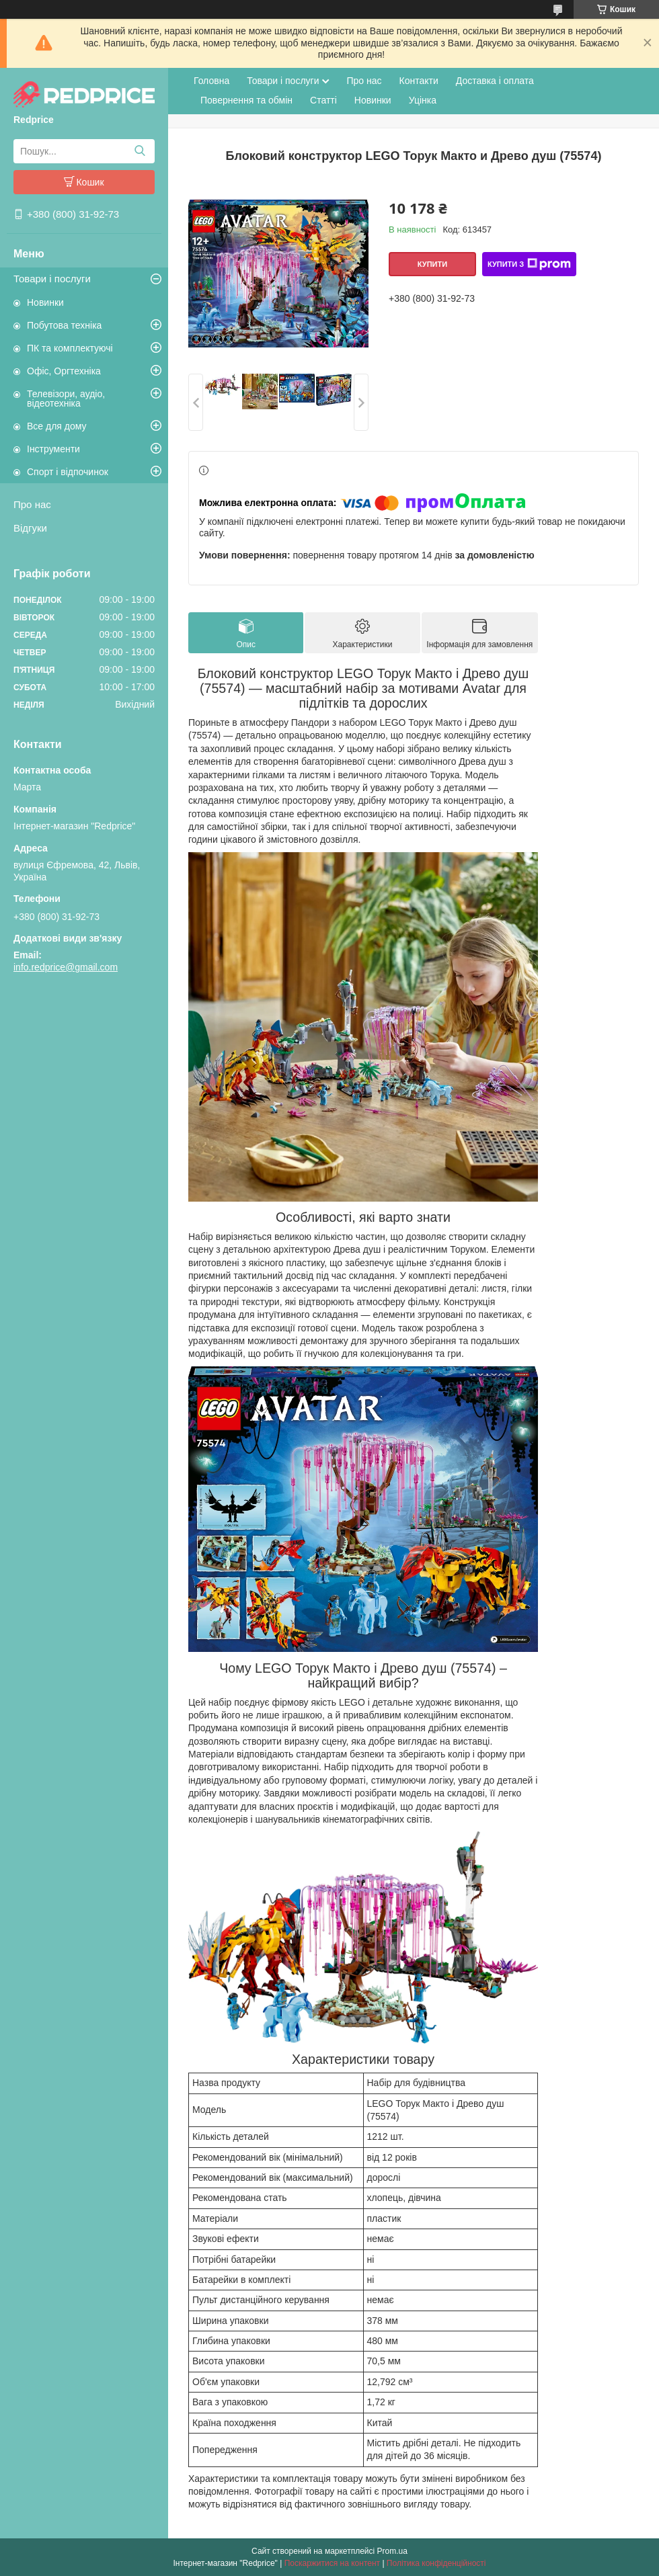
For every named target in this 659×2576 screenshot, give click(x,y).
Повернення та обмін (246, 100)
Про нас (32, 504)
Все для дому (57, 426)
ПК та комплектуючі (70, 348)
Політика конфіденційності (436, 2563)
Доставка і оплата (495, 80)
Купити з (529, 264)
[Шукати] (139, 151)
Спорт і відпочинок (67, 471)
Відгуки (30, 528)
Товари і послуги (52, 278)
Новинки (45, 302)
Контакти (418, 80)
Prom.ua (392, 2551)
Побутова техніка (64, 325)
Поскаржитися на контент (332, 2563)
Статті (323, 100)
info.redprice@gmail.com (65, 967)
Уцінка (422, 100)
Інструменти (53, 449)
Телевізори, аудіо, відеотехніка (66, 398)
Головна (211, 80)
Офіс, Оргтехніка (64, 371)
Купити (432, 264)
